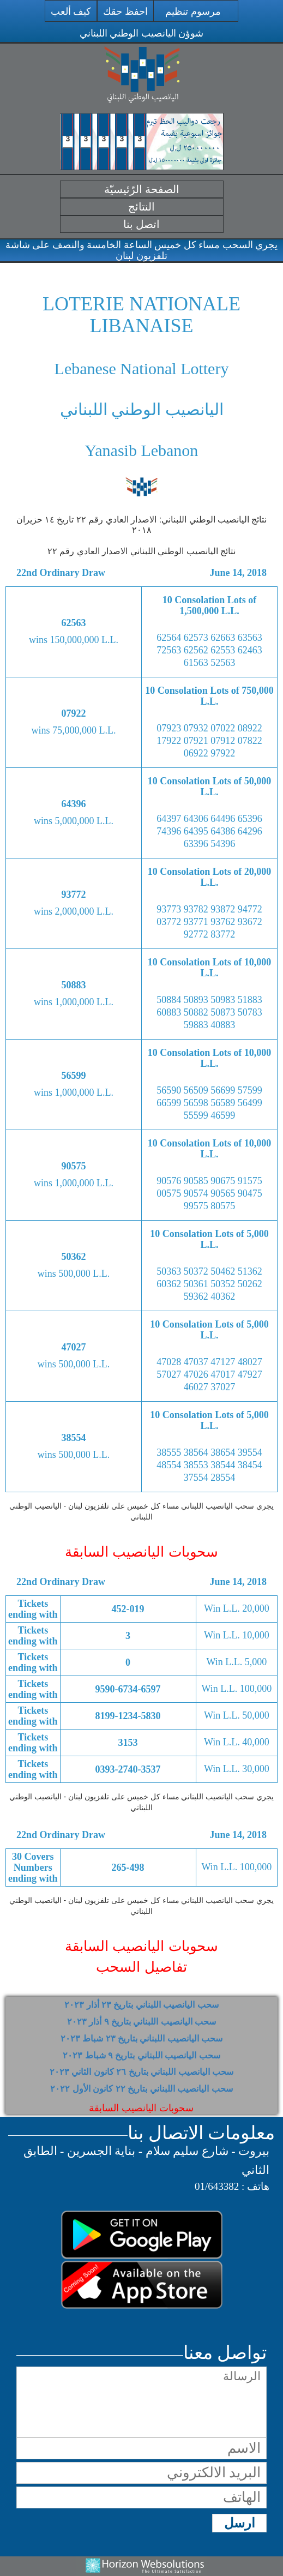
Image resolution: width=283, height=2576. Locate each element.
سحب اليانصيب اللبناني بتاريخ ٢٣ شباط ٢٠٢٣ (142, 2038)
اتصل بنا (141, 224)
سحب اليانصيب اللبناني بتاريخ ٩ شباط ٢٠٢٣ (141, 2055)
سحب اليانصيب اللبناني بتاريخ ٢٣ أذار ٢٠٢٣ (141, 2004)
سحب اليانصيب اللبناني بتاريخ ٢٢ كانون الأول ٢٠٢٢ (141, 2088)
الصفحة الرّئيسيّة (141, 189)
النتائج (141, 207)
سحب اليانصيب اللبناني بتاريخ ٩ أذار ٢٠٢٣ (141, 2021)
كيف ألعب (71, 11)
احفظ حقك (125, 11)
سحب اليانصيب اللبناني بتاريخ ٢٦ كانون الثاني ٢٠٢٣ (141, 2071)
